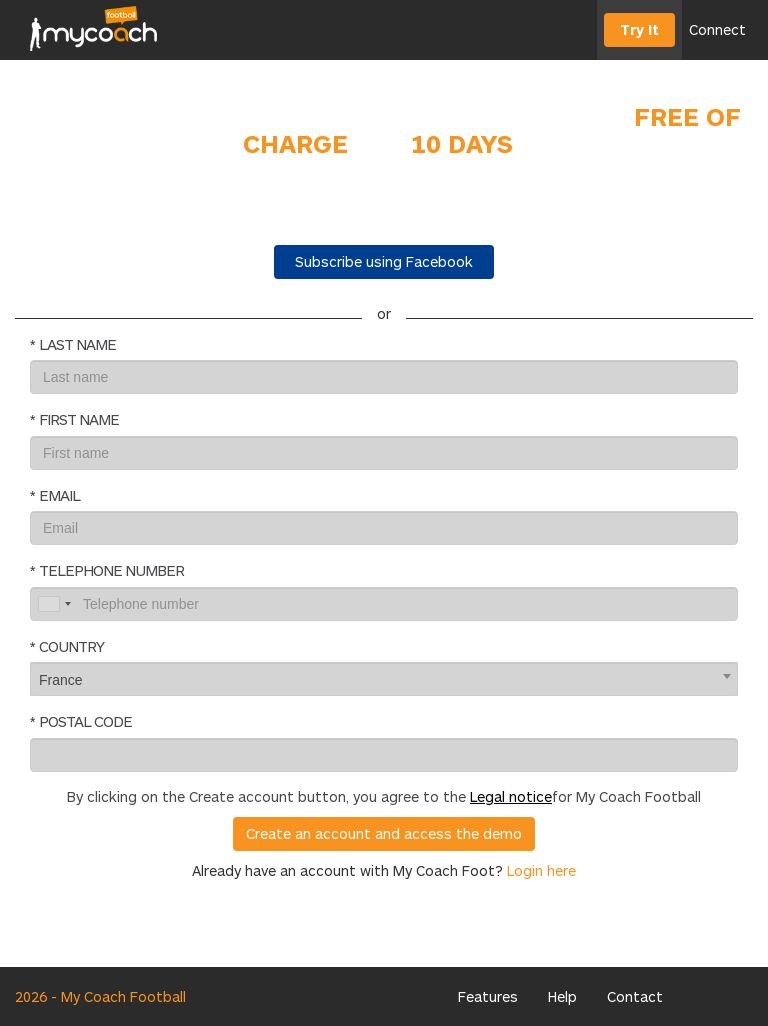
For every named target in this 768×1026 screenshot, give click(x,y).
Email (59, 495)
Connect (717, 29)
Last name (77, 344)
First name (79, 419)
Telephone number (111, 570)
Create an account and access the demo (384, 833)
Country (71, 646)
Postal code (85, 721)
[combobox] (384, 679)
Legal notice (511, 796)
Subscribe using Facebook (384, 261)
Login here (541, 870)
